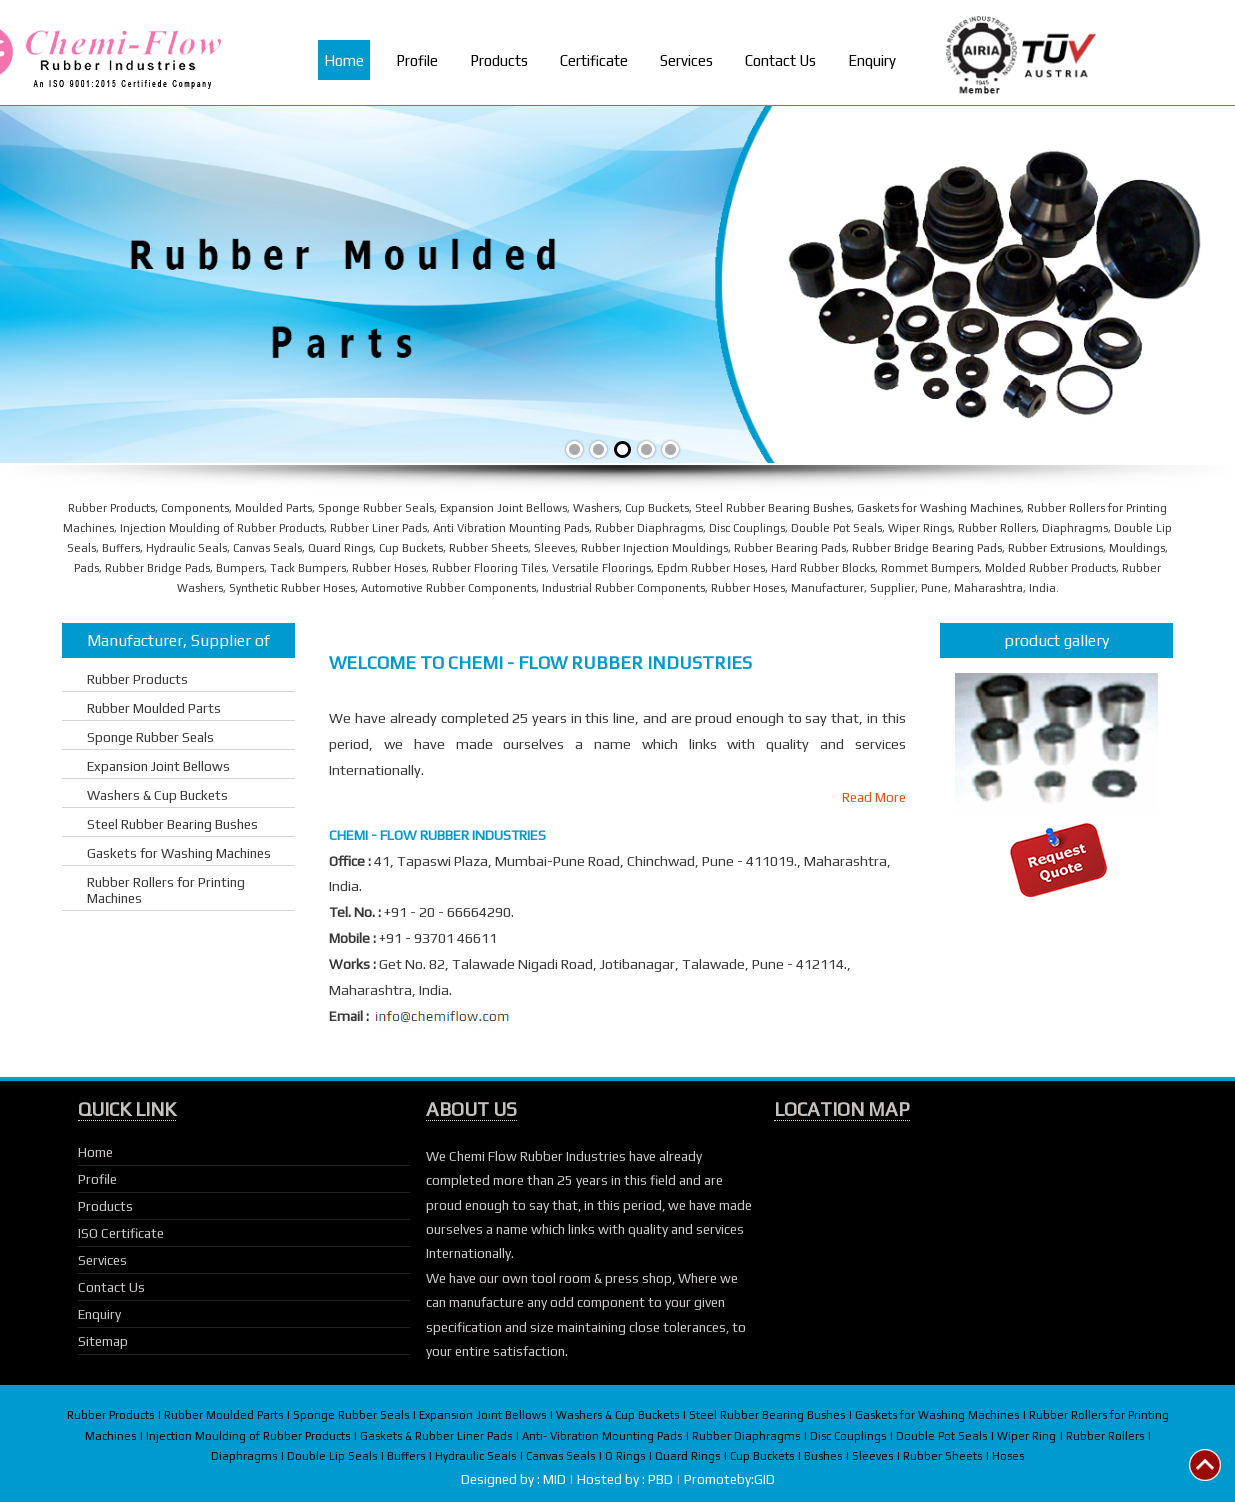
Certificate (594, 60)
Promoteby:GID (729, 1479)
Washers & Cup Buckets (157, 795)
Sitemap (103, 1341)
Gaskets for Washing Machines (179, 853)
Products (499, 60)
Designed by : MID (515, 1479)
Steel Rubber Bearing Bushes (172, 824)
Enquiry (872, 60)
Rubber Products (137, 679)
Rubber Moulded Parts (154, 708)
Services (686, 60)
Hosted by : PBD (626, 1479)
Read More (874, 797)
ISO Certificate (121, 1233)
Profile (417, 60)
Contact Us (780, 60)
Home (344, 60)
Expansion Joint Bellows (158, 766)
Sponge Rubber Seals (150, 737)
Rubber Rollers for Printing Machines (166, 890)
